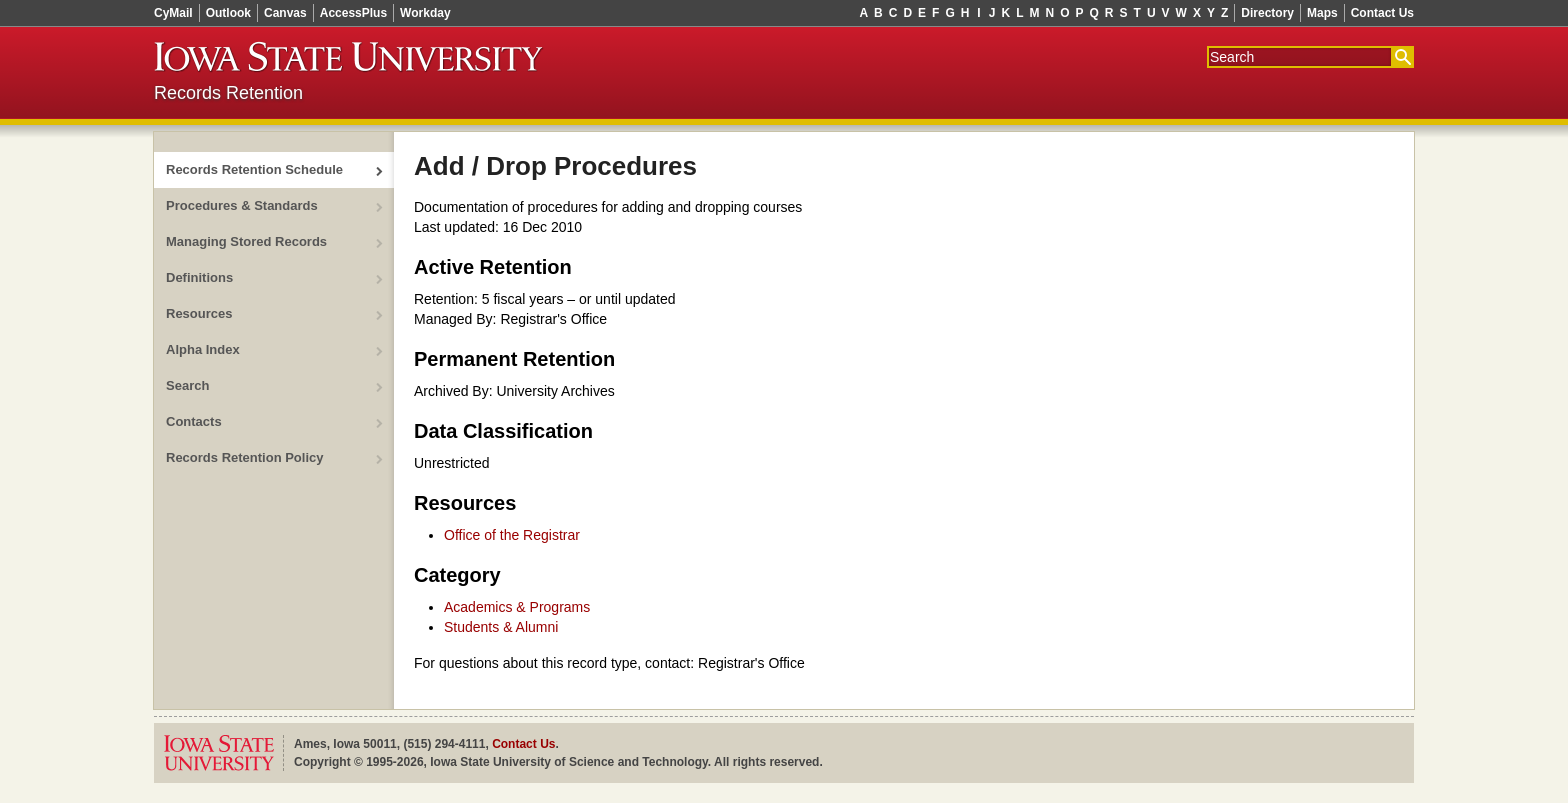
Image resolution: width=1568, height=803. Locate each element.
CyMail (173, 13)
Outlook (228, 13)
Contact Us (1382, 13)
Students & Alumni (501, 627)
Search (187, 385)
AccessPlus (353, 13)
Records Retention (228, 93)
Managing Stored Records (246, 241)
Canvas (285, 13)
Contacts (194, 421)
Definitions (199, 277)
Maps (1322, 13)
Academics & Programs (517, 607)
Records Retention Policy (244, 457)
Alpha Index (203, 349)
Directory (1267, 13)
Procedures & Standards (242, 205)
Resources (199, 313)
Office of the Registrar (512, 535)
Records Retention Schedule (254, 169)
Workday (425, 13)
